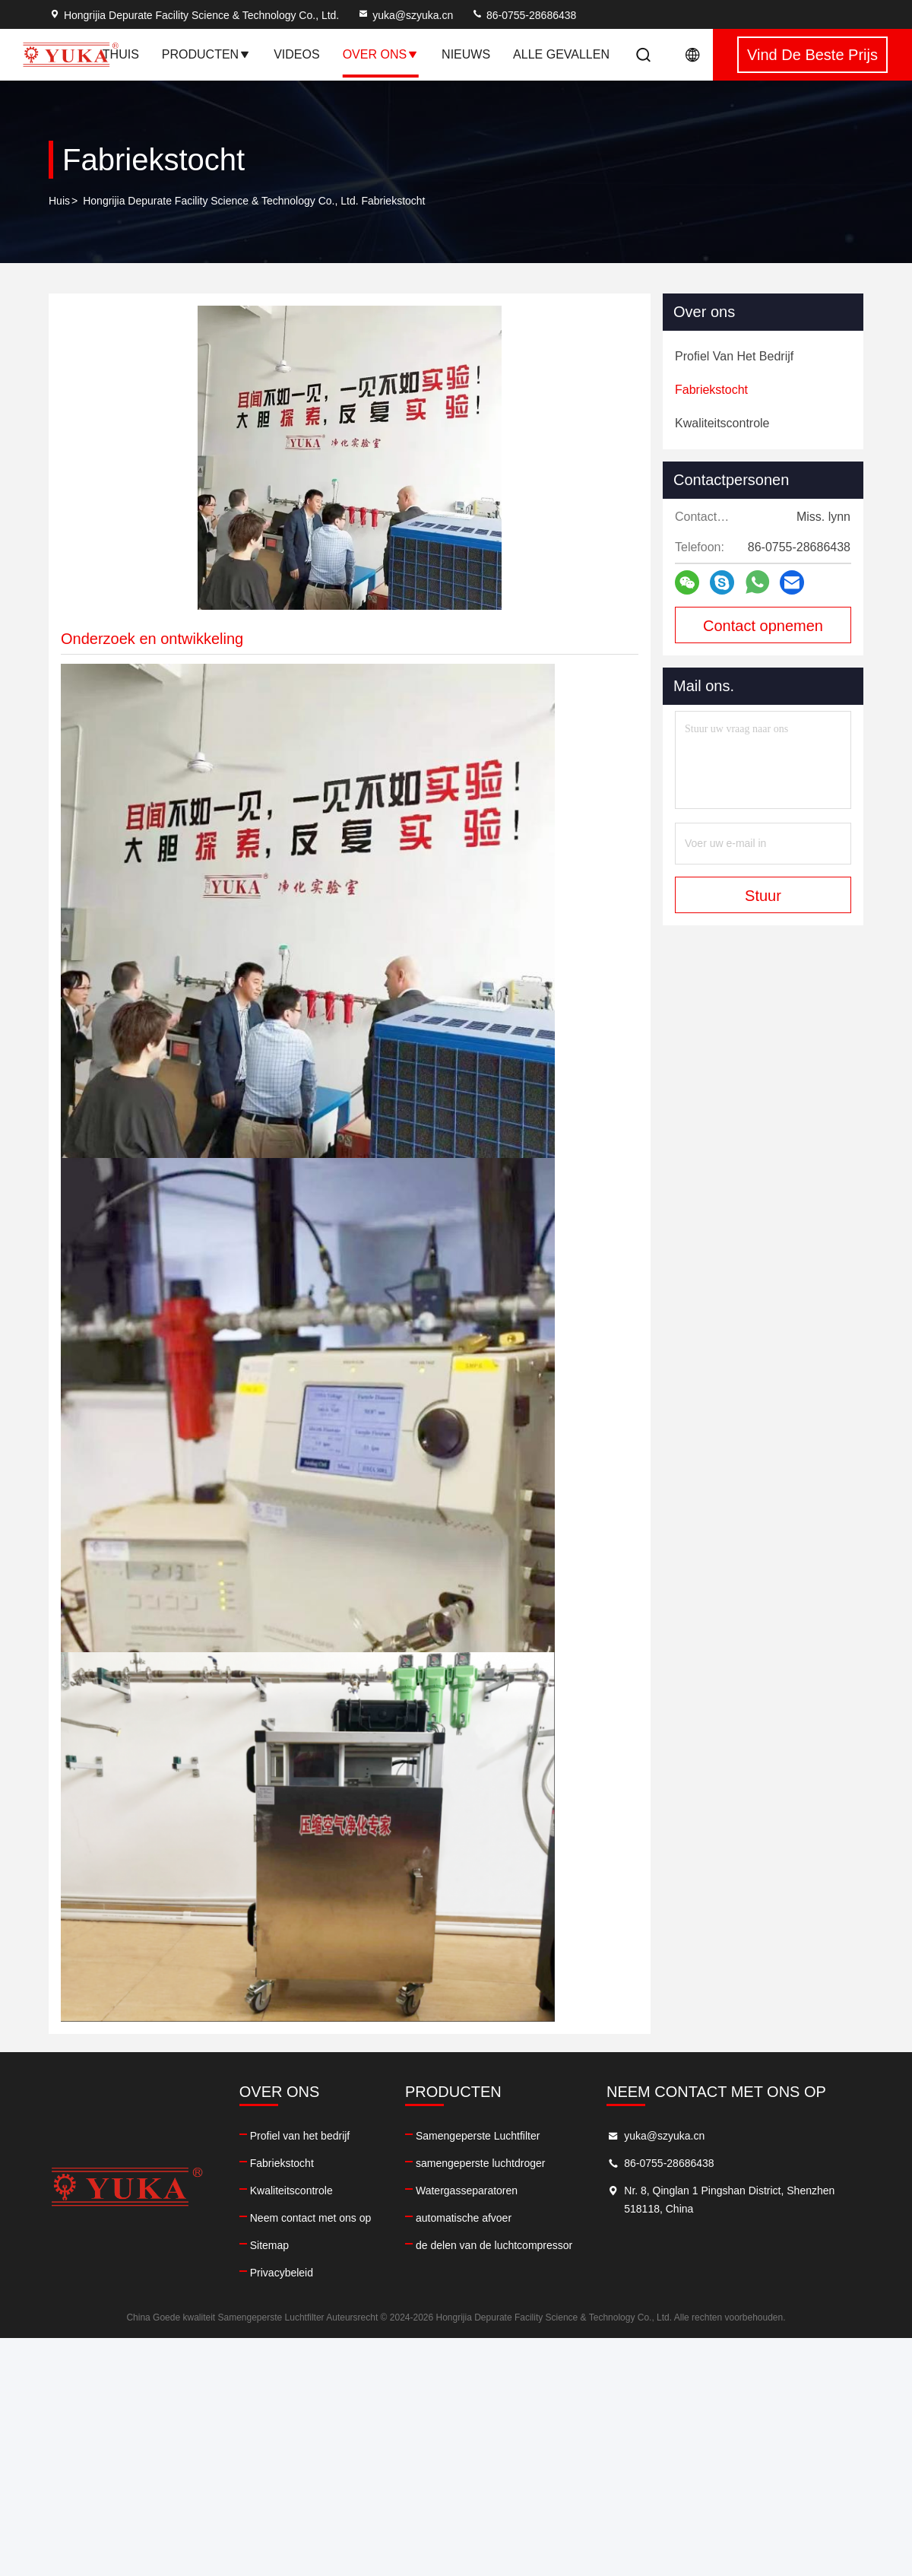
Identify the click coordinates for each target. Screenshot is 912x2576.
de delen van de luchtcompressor (494, 2245)
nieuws (466, 54)
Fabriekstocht (282, 2163)
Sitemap (269, 2245)
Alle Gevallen (561, 54)
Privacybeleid (281, 2273)
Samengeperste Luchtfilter (478, 2136)
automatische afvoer (463, 2218)
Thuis (121, 54)
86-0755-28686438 (523, 15)
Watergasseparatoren (467, 2190)
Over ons (381, 54)
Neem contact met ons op (311, 2218)
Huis (59, 201)
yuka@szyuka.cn (405, 15)
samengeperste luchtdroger (480, 2163)
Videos (296, 54)
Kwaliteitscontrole (291, 2190)
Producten (206, 54)
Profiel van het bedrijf (300, 2136)
